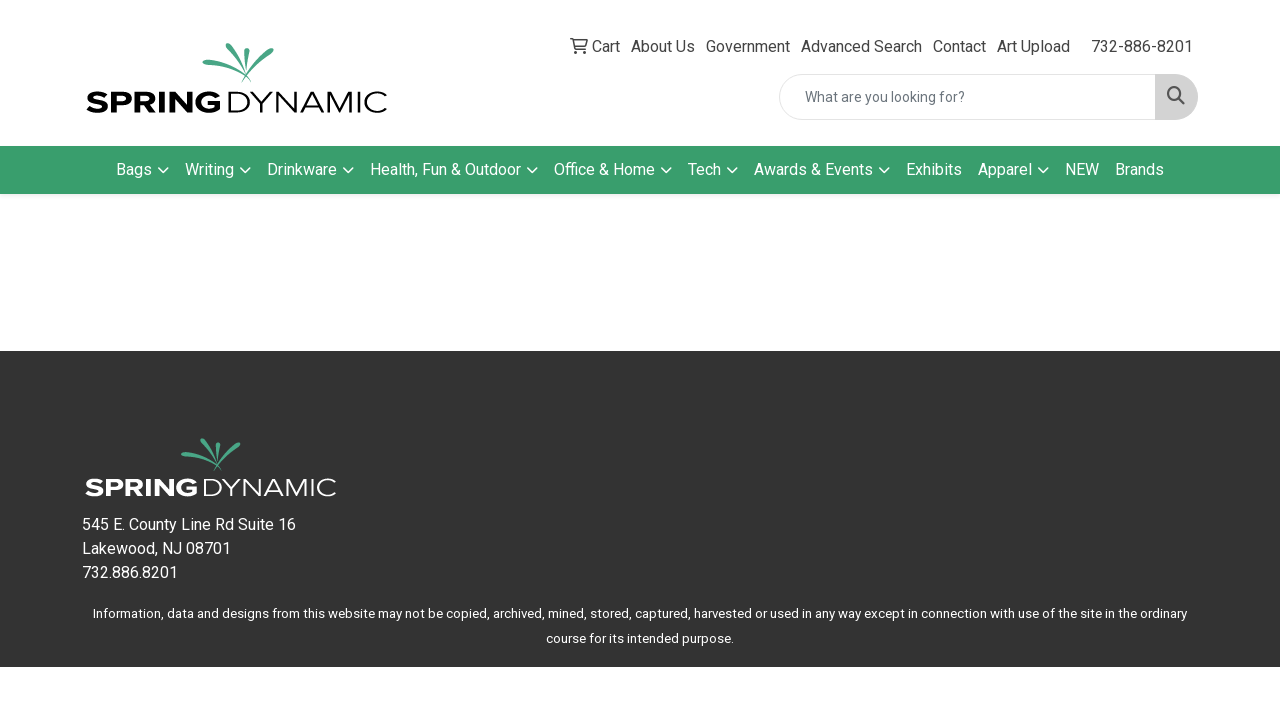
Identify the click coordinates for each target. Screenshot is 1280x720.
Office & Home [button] (604, 169)
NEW (1082, 169)
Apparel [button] (1005, 169)
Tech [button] (704, 169)
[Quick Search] (967, 97)
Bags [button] (134, 169)
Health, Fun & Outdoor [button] (445, 169)
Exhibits (934, 169)
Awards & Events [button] (813, 169)
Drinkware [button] (302, 169)
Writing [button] (209, 169)
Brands (1139, 169)
